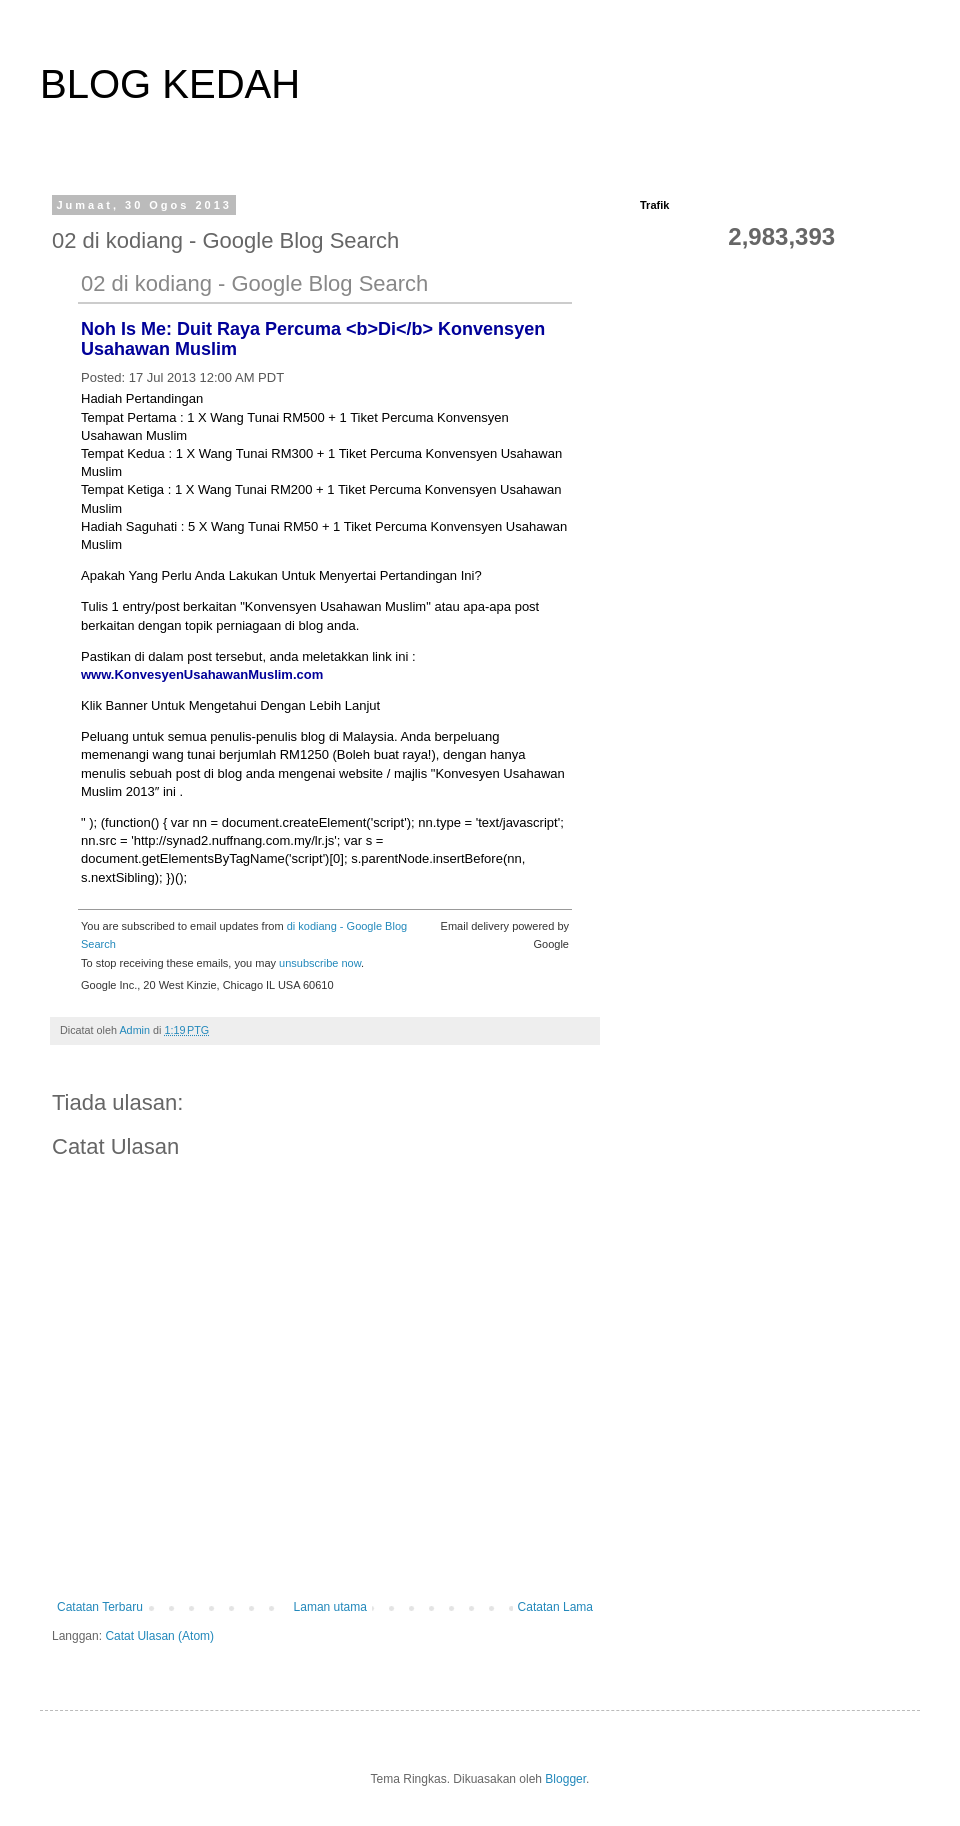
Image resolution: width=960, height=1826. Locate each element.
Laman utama (330, 1607)
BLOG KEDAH (170, 84)
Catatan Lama (555, 1607)
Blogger (565, 1779)
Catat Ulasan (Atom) (159, 1636)
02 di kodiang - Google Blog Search (254, 283)
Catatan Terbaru (100, 1607)
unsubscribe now (320, 963)
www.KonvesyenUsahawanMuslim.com (202, 674)
